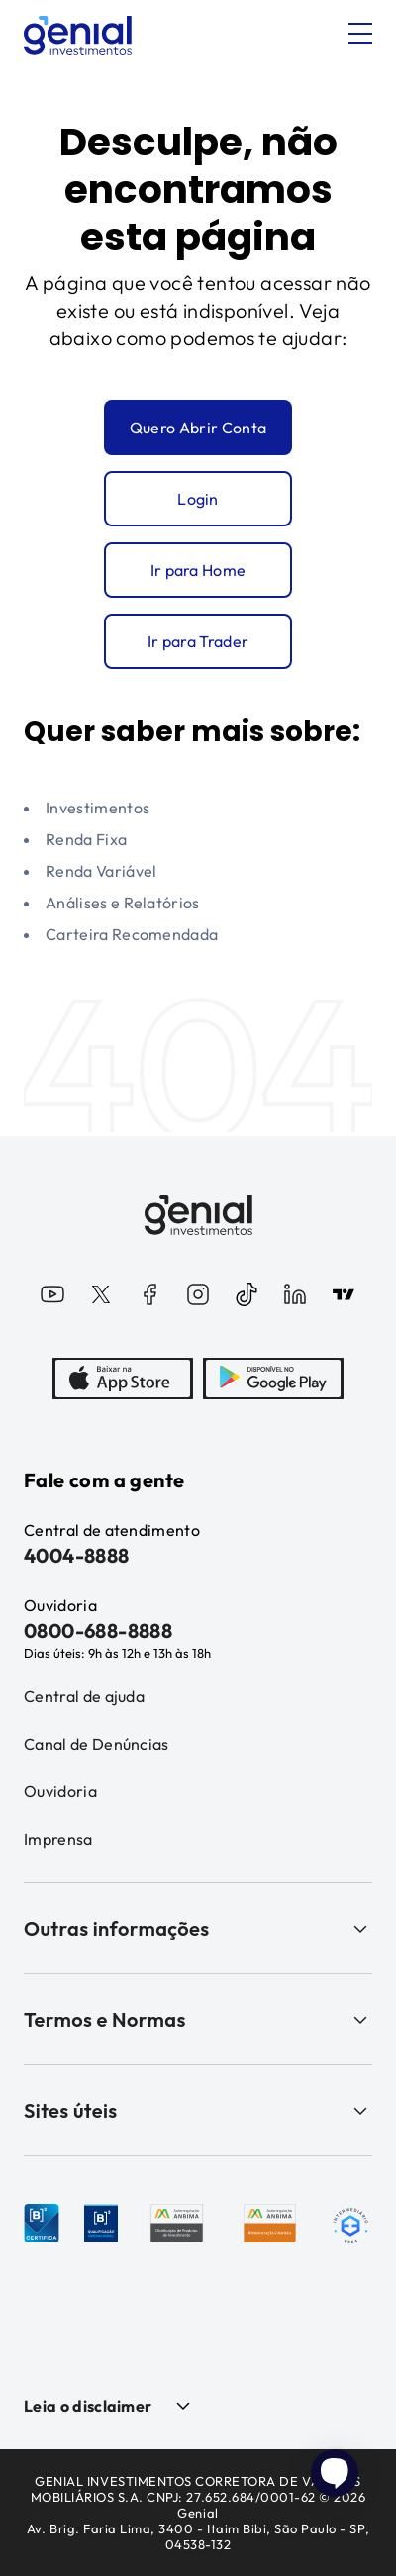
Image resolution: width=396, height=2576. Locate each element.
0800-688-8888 (98, 1630)
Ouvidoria (60, 1791)
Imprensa (58, 1839)
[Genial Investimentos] (78, 35)
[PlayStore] (273, 1380)
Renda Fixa (86, 839)
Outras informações (198, 1928)
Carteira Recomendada (132, 934)
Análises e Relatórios (123, 902)
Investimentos (97, 807)
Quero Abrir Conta (198, 427)
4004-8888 (77, 1555)
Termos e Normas (198, 2019)
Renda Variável (101, 871)
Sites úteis (198, 2110)
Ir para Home (198, 570)
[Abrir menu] (360, 34)
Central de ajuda (84, 1696)
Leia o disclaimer (87, 2406)
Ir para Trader (198, 641)
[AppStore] (122, 1380)
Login (198, 499)
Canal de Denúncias (96, 1744)
